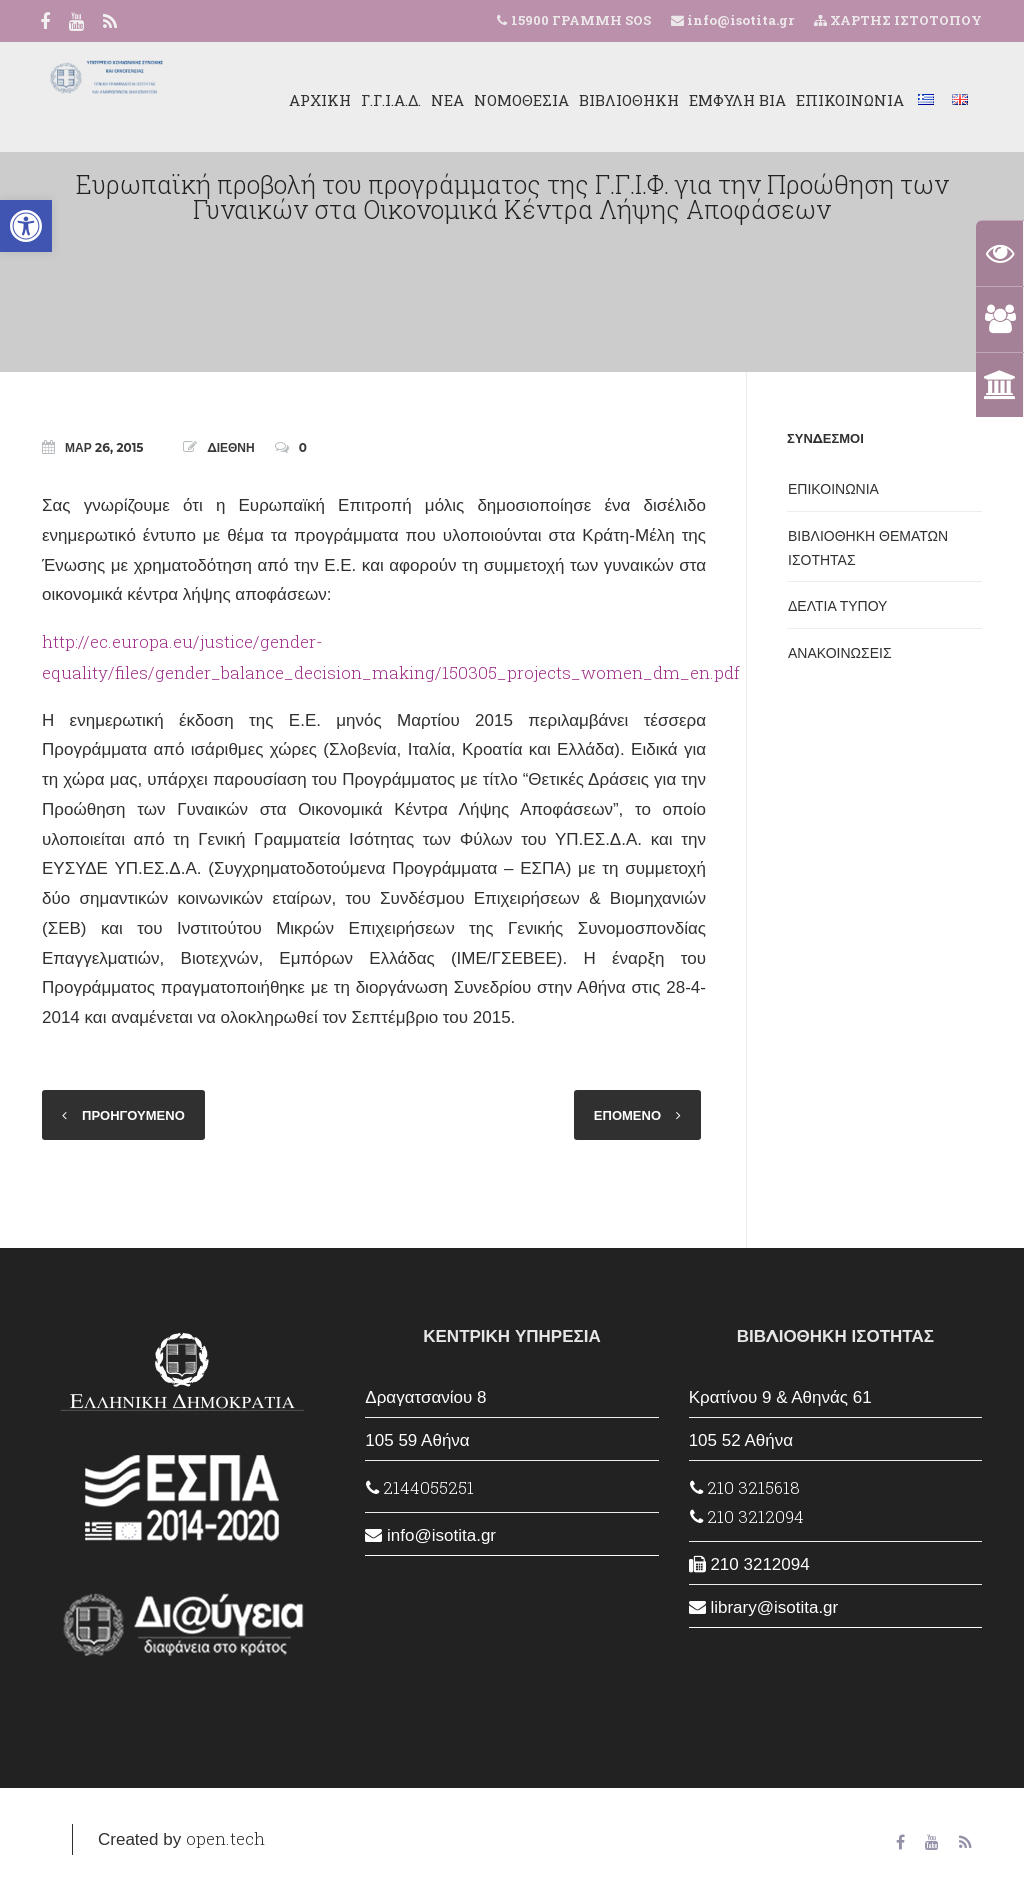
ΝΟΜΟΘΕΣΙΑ (521, 100)
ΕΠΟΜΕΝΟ (627, 1115)
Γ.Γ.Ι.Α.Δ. (391, 100)
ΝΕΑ (447, 100)
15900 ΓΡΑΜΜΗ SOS (581, 20)
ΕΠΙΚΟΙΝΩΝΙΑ (850, 100)
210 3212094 (747, 1516)
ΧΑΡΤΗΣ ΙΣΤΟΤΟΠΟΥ (898, 20)
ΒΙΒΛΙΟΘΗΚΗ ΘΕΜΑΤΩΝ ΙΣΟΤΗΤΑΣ (868, 548)
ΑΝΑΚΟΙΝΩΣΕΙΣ (840, 653)
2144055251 (420, 1487)
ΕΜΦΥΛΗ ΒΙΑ (737, 100)
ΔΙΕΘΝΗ (230, 447)
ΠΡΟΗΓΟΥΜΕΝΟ (133, 1115)
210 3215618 (745, 1487)
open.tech (225, 1838)
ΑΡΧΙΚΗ (320, 100)
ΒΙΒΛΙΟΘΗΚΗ (629, 100)
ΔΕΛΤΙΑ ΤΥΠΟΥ (837, 606)
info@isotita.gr (739, 20)
